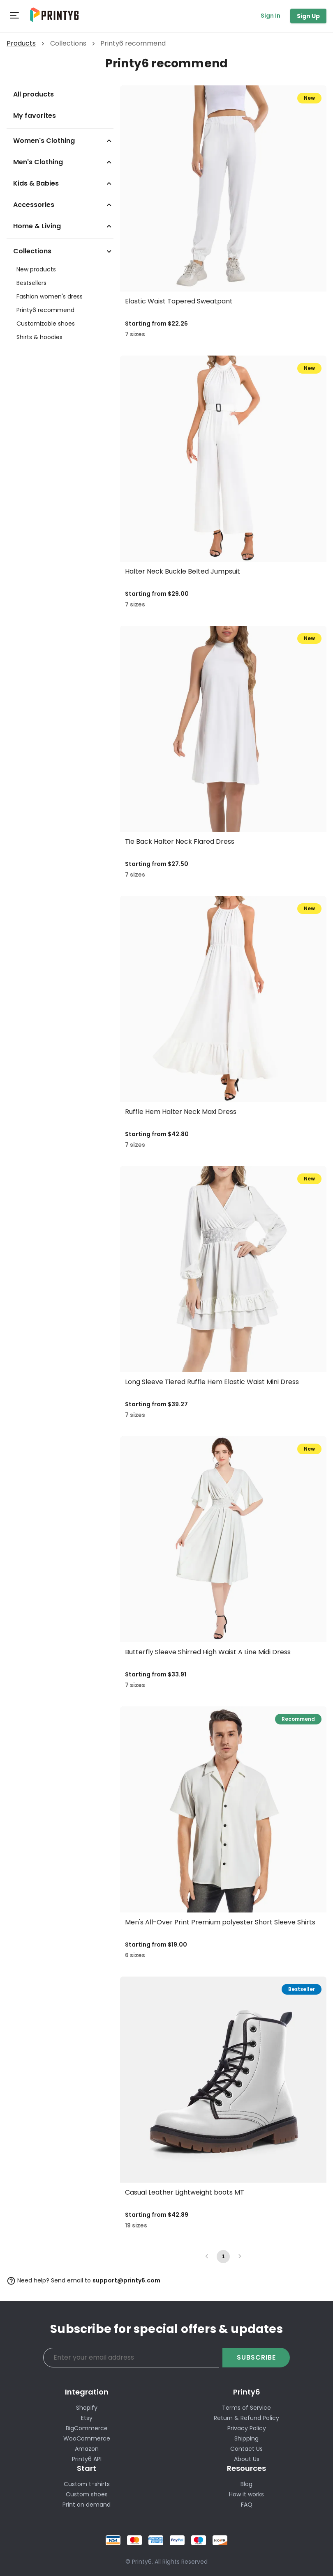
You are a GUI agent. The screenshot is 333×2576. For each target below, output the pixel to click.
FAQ (246, 2504)
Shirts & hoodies (39, 337)
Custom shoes (87, 2494)
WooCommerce (86, 2438)
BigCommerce (87, 2428)
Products (21, 43)
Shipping (246, 2438)
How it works (246, 2494)
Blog (246, 2484)
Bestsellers (31, 283)
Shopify (86, 2408)
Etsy (86, 2418)
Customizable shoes (45, 323)
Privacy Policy (246, 2428)
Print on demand (86, 2504)
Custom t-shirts (87, 2484)
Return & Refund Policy (246, 2418)
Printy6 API (87, 2459)
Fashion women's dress (49, 296)
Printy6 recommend (45, 310)
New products (36, 269)
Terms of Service (246, 2408)
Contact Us (246, 2449)
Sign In (270, 15)
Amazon (87, 2449)
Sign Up (308, 16)
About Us (246, 2459)
